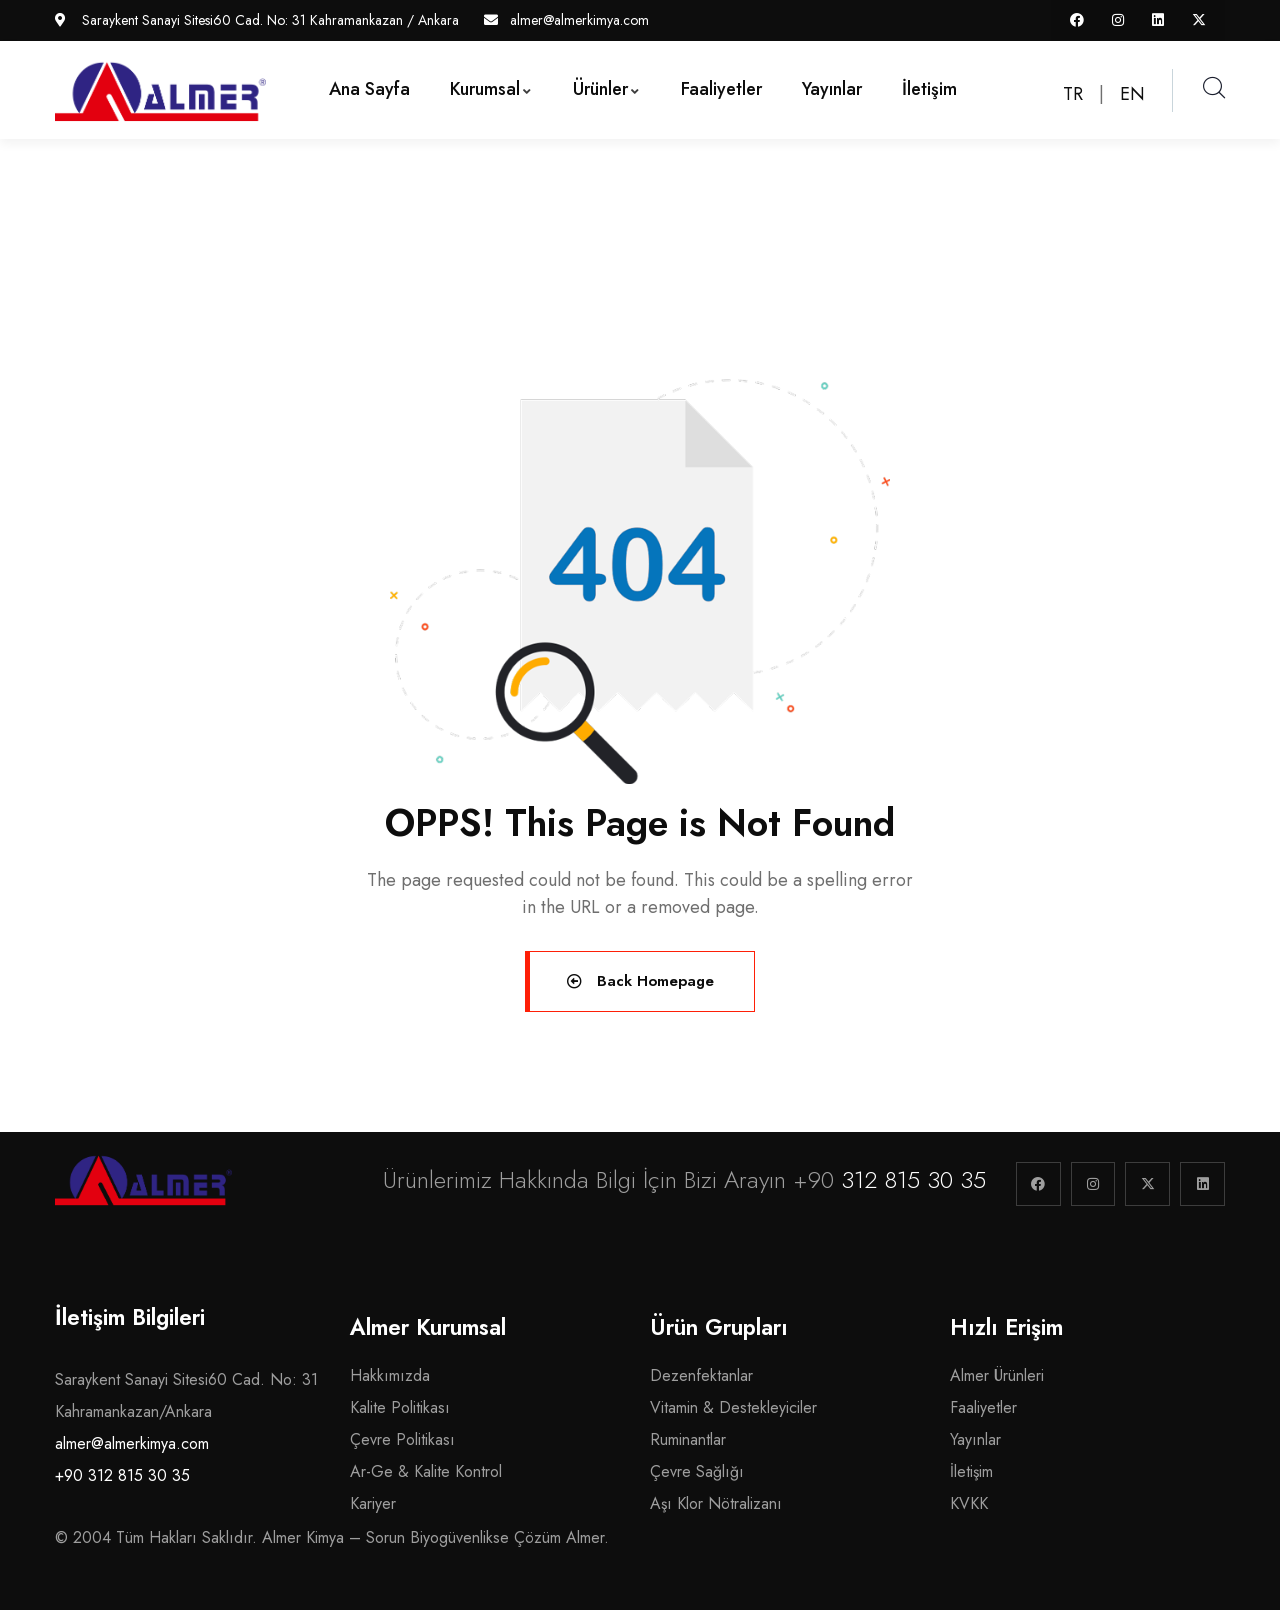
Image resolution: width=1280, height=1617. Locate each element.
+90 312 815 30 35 (122, 1482)
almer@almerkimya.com (132, 1450)
